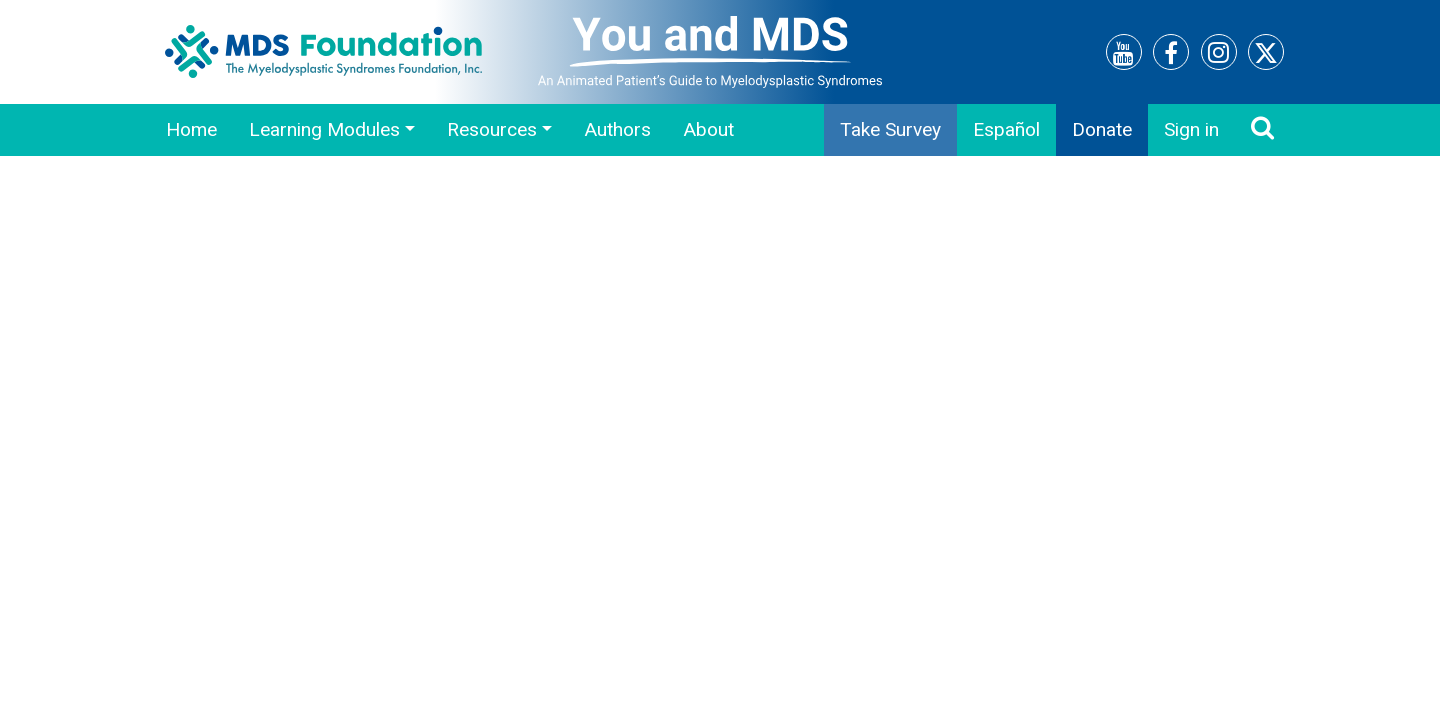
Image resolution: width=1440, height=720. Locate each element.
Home (191, 129)
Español (1006, 129)
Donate (1102, 129)
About (708, 129)
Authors (617, 129)
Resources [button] (492, 129)
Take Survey (890, 129)
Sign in (1191, 129)
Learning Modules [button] (324, 129)
